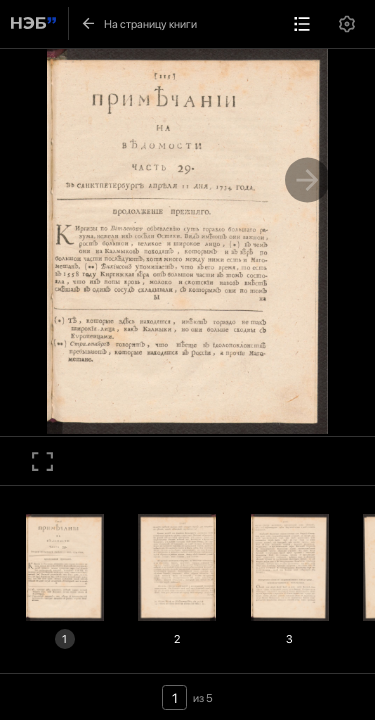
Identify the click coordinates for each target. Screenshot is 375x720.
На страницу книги (138, 23)
